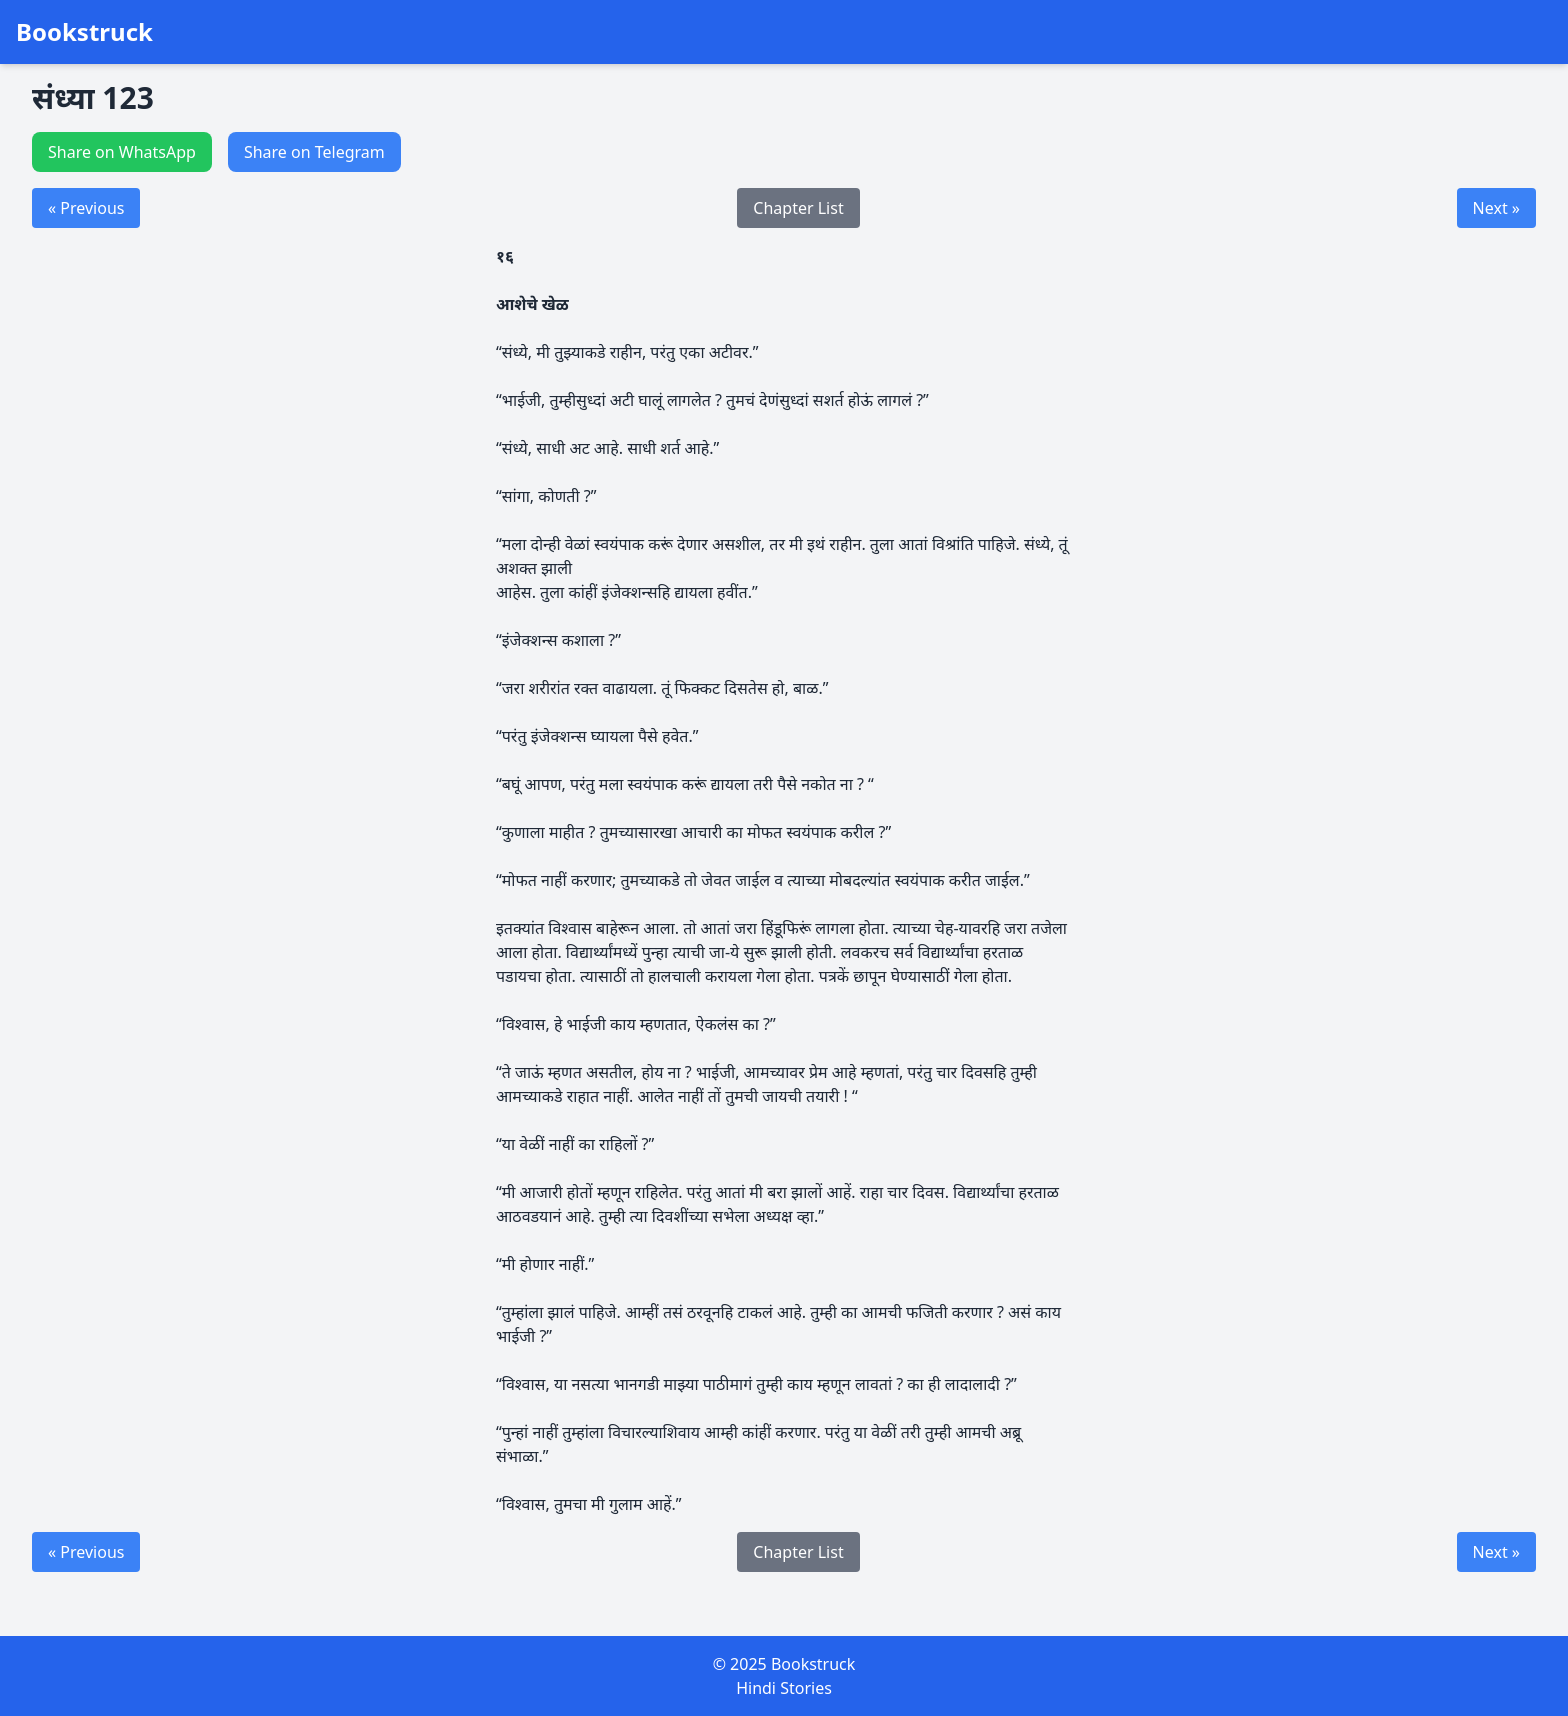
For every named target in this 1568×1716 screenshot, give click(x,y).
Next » (1496, 208)
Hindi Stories (784, 1688)
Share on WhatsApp (122, 152)
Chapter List (798, 208)
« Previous (86, 208)
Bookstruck (84, 32)
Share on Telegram (314, 152)
